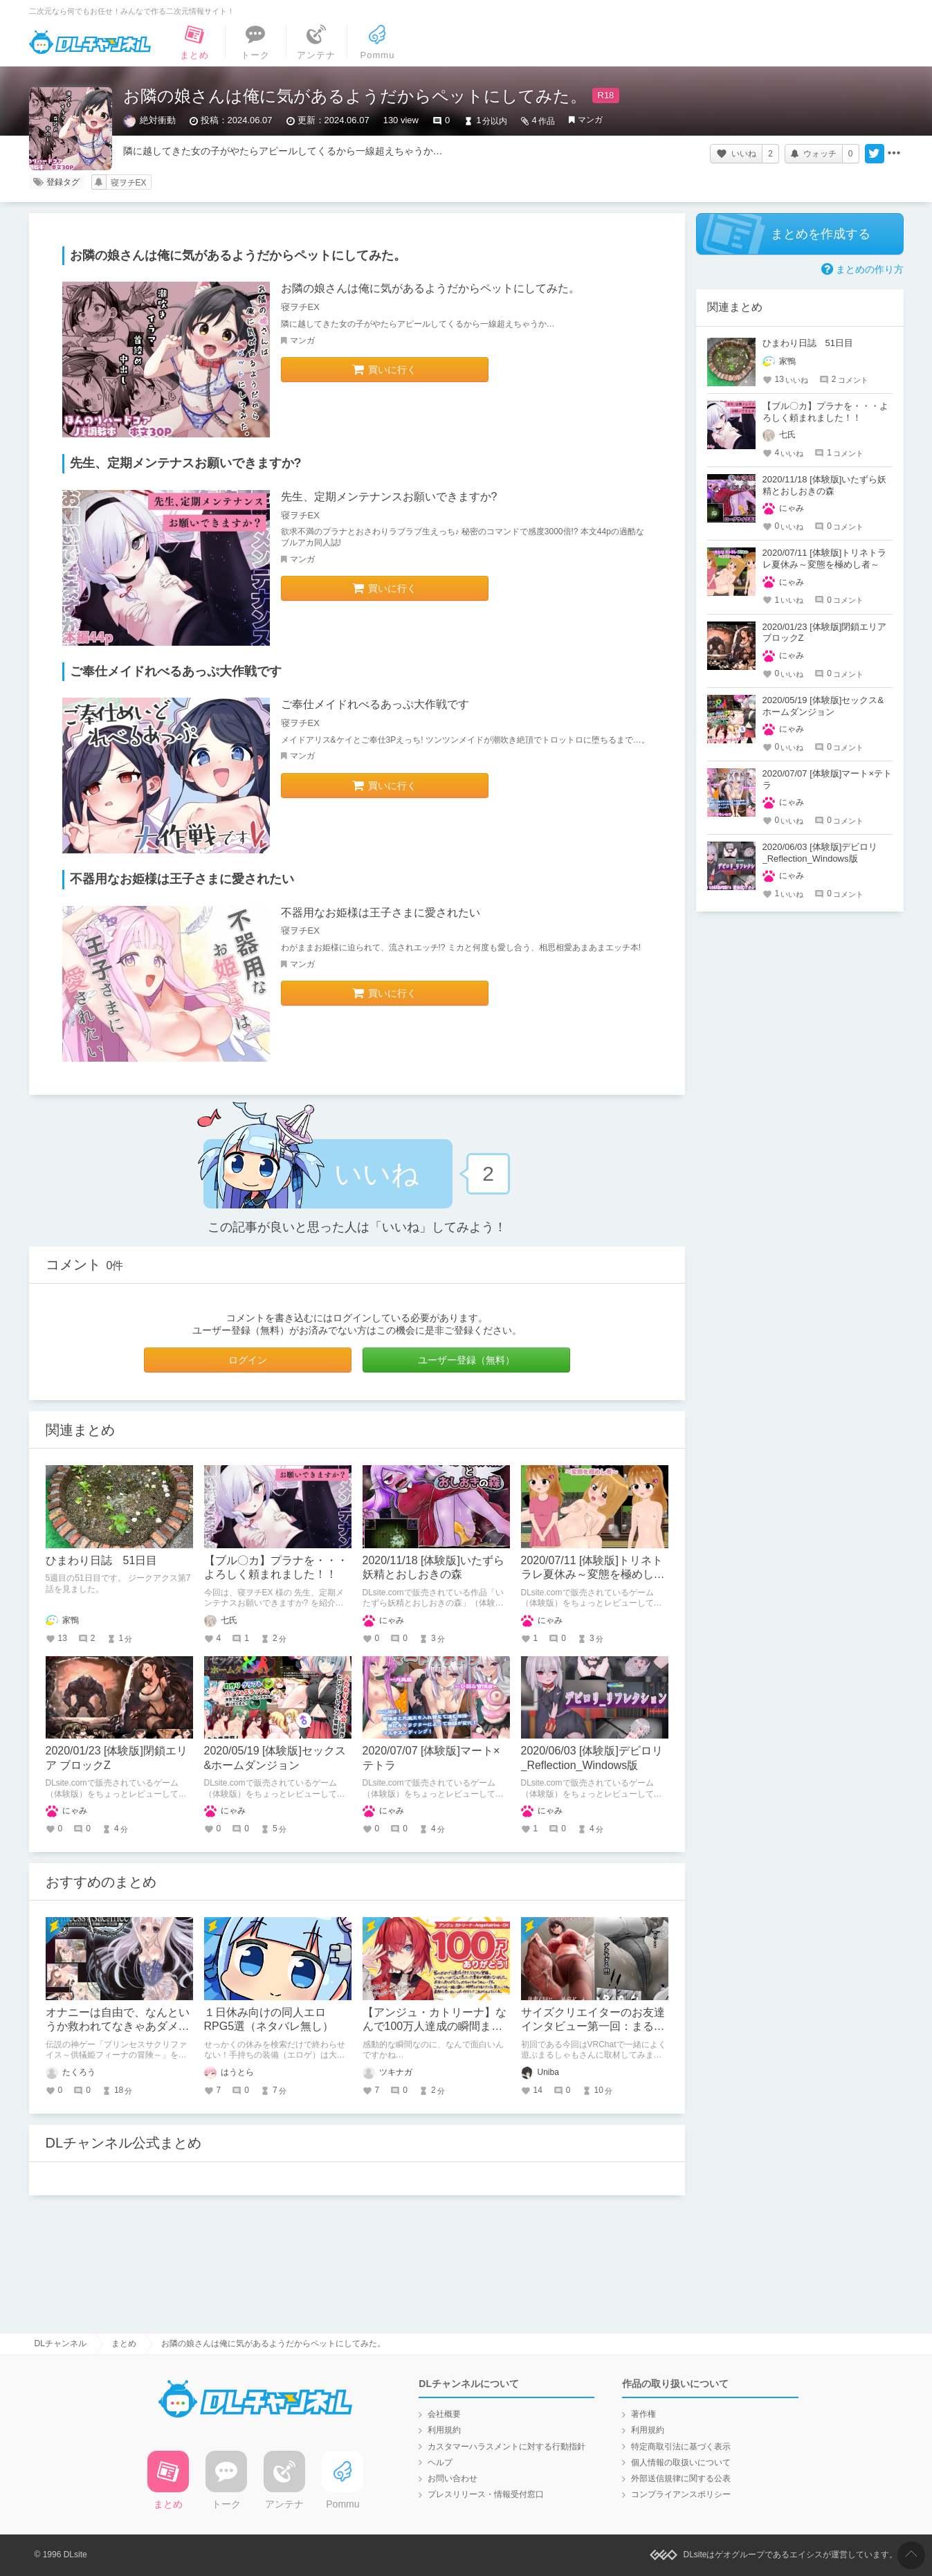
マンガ (590, 120)
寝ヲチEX (129, 183)
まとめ (123, 2343)
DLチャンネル (90, 42)
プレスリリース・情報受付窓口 (486, 2494)
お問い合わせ (452, 2478)
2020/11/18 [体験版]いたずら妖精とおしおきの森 (824, 485)
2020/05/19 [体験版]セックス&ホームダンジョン (823, 706)
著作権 (643, 2414)
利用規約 (444, 2430)
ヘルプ (440, 2462)
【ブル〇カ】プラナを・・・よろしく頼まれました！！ (825, 412)
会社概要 (444, 2414)
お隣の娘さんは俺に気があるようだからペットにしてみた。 (430, 288)
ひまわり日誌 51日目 (102, 1560)
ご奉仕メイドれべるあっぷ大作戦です (375, 704)
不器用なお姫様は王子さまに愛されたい (380, 912)
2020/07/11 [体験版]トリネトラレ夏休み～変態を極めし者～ (593, 1574)
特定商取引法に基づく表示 (681, 2446)
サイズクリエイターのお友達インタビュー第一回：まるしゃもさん (593, 2026)
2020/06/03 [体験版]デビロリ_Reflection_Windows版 (820, 853)
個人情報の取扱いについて (681, 2462)
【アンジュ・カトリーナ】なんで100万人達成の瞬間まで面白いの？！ (434, 2026)
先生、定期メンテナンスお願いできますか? (389, 496)
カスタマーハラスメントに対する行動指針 (506, 2446)
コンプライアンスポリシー (681, 2494)
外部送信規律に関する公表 (681, 2478)
